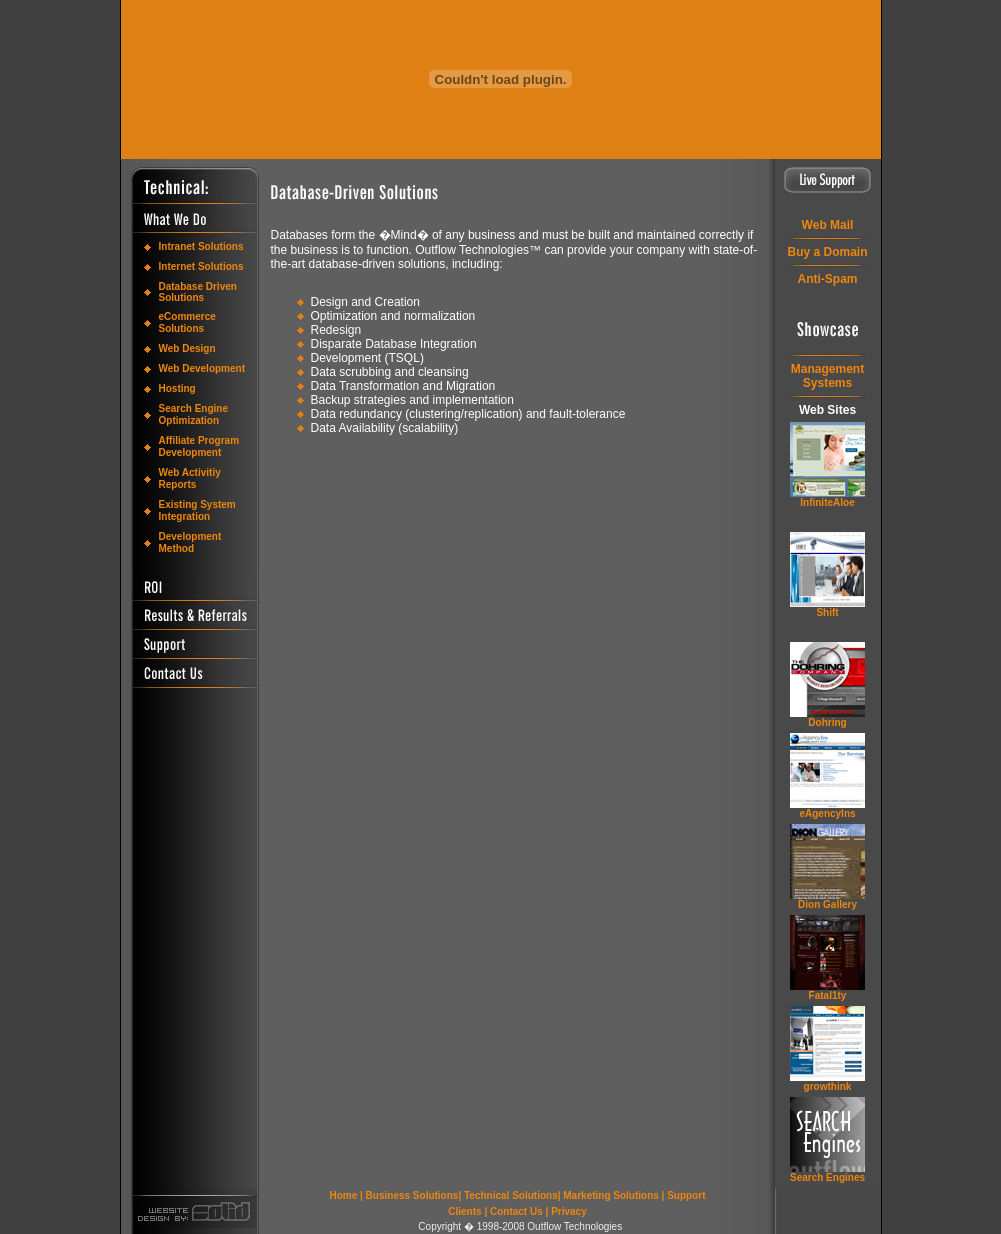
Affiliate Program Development (199, 446)
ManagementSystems (827, 376)
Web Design (187, 348)
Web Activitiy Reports (190, 478)
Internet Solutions (201, 266)
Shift (827, 612)
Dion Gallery (827, 904)
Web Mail (828, 225)
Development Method (190, 542)
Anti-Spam (828, 279)
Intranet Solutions (201, 246)
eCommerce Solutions (187, 322)
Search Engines (827, 1177)
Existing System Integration (197, 510)
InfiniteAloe (827, 502)
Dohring (827, 722)
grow (828, 1086)
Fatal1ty (828, 995)
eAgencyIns (827, 813)
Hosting (177, 388)
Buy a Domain (827, 252)
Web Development (202, 368)
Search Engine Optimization (193, 414)
